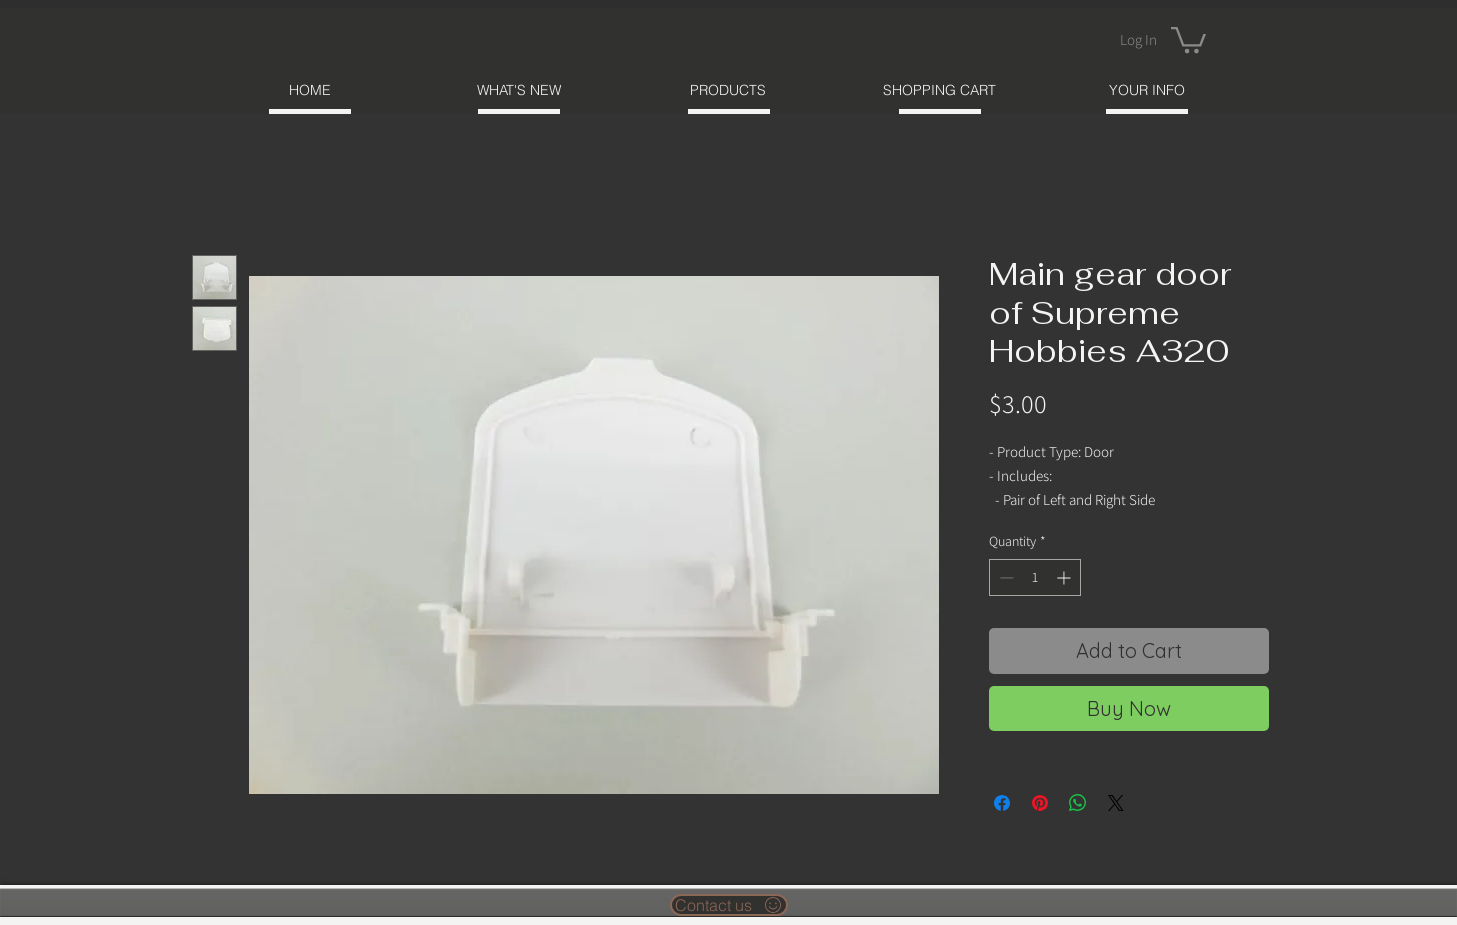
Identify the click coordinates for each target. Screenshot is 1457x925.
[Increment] (1065, 577)
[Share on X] (1116, 803)
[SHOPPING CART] (939, 89)
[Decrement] (1004, 577)
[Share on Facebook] (1002, 803)
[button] (1188, 38)
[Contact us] (729, 905)
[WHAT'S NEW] (519, 89)
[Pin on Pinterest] (1040, 803)
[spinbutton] (1035, 577)
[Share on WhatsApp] (1078, 803)
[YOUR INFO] (1147, 89)
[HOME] (310, 89)
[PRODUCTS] (728, 89)
